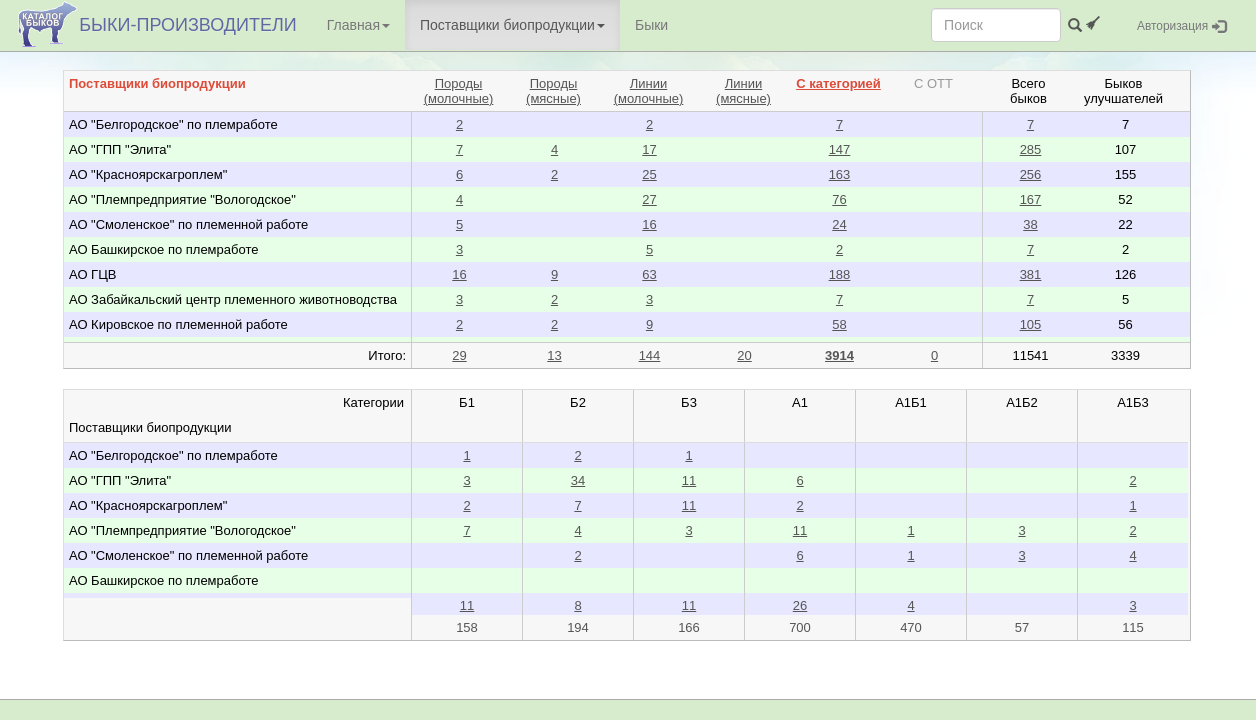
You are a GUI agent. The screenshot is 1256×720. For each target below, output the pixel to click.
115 (1133, 627)
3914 (839, 355)
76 (839, 199)
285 (1031, 149)
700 (800, 627)
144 (650, 355)
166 (689, 627)
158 (467, 627)
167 (1031, 199)
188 (840, 274)
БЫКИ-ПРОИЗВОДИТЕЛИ (187, 25)
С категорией (838, 83)
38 (1030, 224)
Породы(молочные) (459, 91)
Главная (358, 25)
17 (649, 149)
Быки (651, 25)
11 (689, 480)
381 (1031, 274)
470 (911, 627)
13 (554, 355)
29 (459, 355)
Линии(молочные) (649, 91)
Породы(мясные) (553, 91)
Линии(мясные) (743, 91)
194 (578, 627)
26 (800, 605)
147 (840, 149)
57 (1022, 627)
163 (840, 174)
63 (649, 274)
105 (1031, 324)
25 (649, 174)
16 (649, 224)
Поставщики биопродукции (512, 25)
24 (839, 224)
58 (839, 324)
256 (1031, 174)
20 (744, 355)
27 (649, 199)
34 (578, 480)
